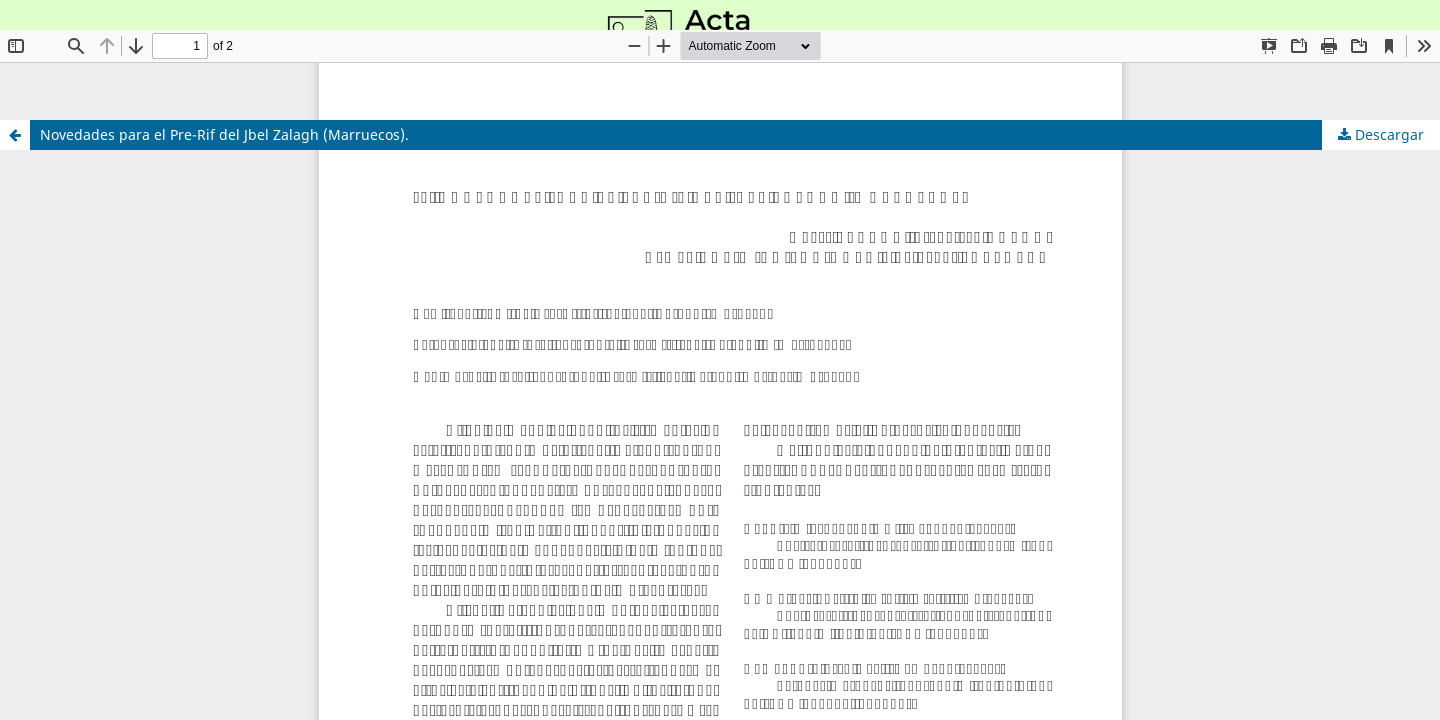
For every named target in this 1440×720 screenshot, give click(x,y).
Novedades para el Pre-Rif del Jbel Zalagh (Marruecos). (224, 134)
